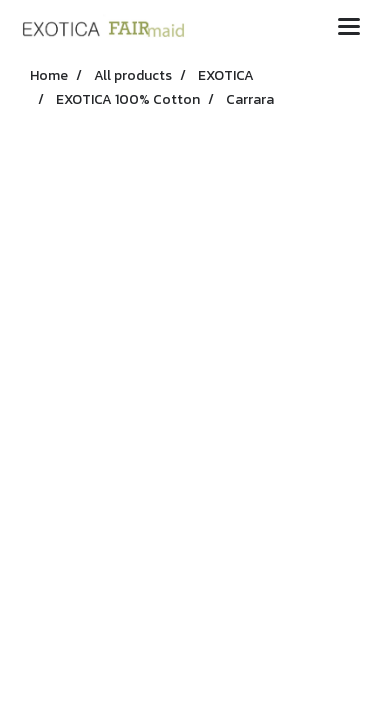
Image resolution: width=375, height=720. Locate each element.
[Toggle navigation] (349, 28)
